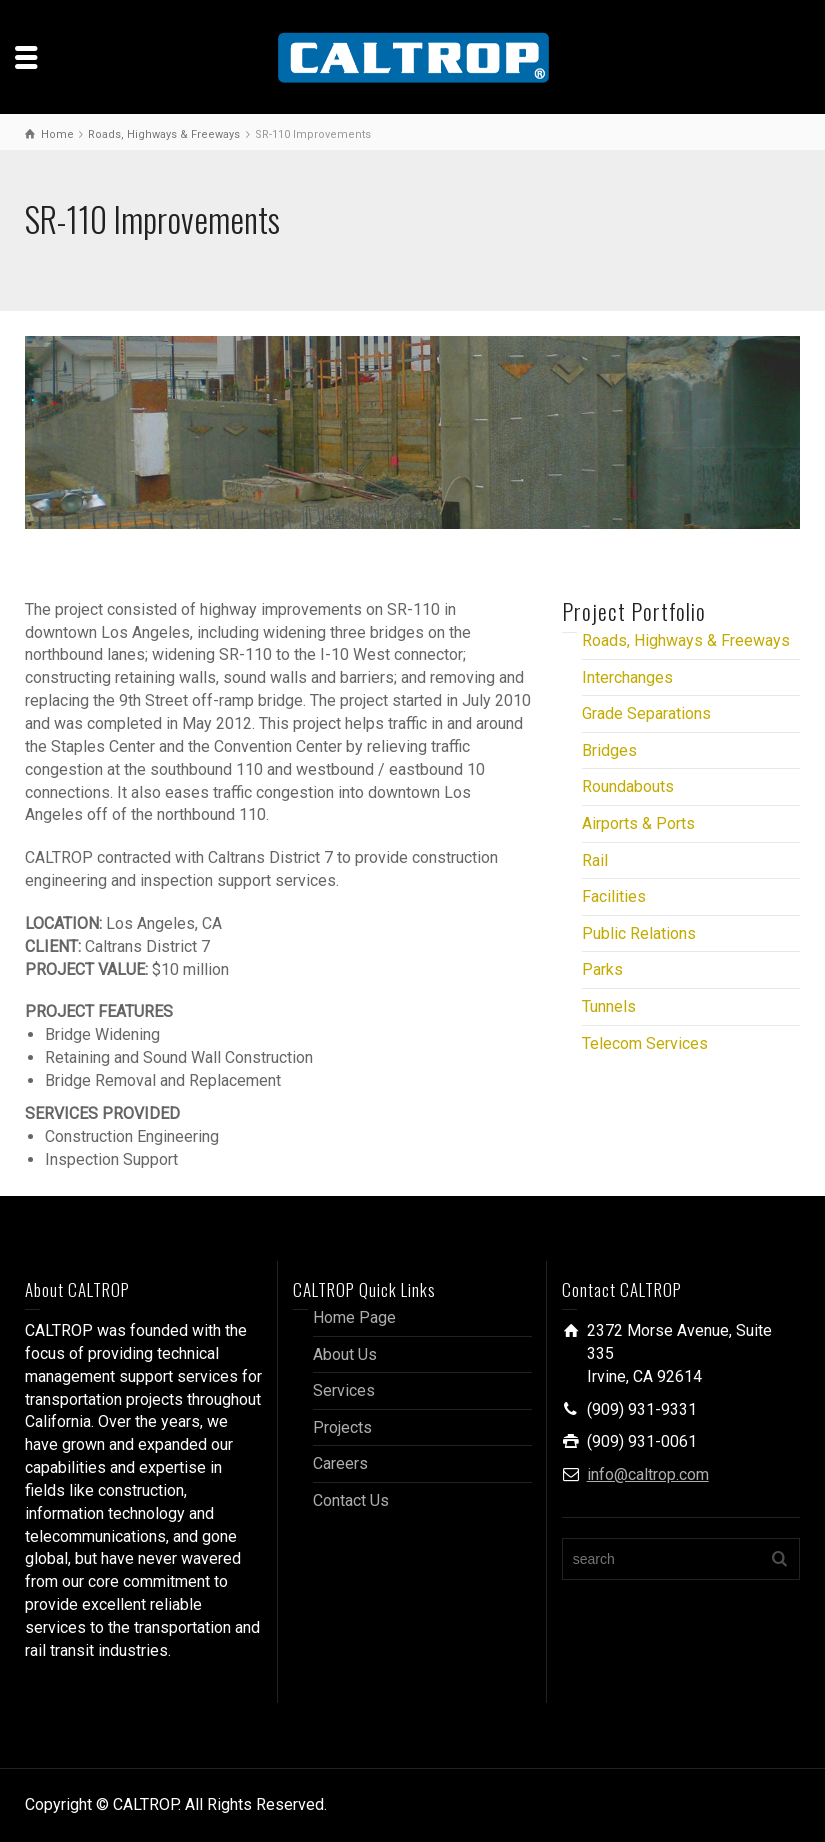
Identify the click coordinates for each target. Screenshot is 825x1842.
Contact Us (351, 1500)
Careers (340, 1463)
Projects (342, 1427)
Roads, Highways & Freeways (686, 640)
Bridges (609, 750)
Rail (595, 860)
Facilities (614, 896)
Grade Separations (646, 713)
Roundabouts (628, 786)
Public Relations (639, 933)
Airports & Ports (638, 823)
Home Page (354, 1317)
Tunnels (609, 1006)
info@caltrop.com (648, 1474)
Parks (602, 969)
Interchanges (627, 677)
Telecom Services (645, 1043)
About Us (345, 1354)
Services (344, 1390)
